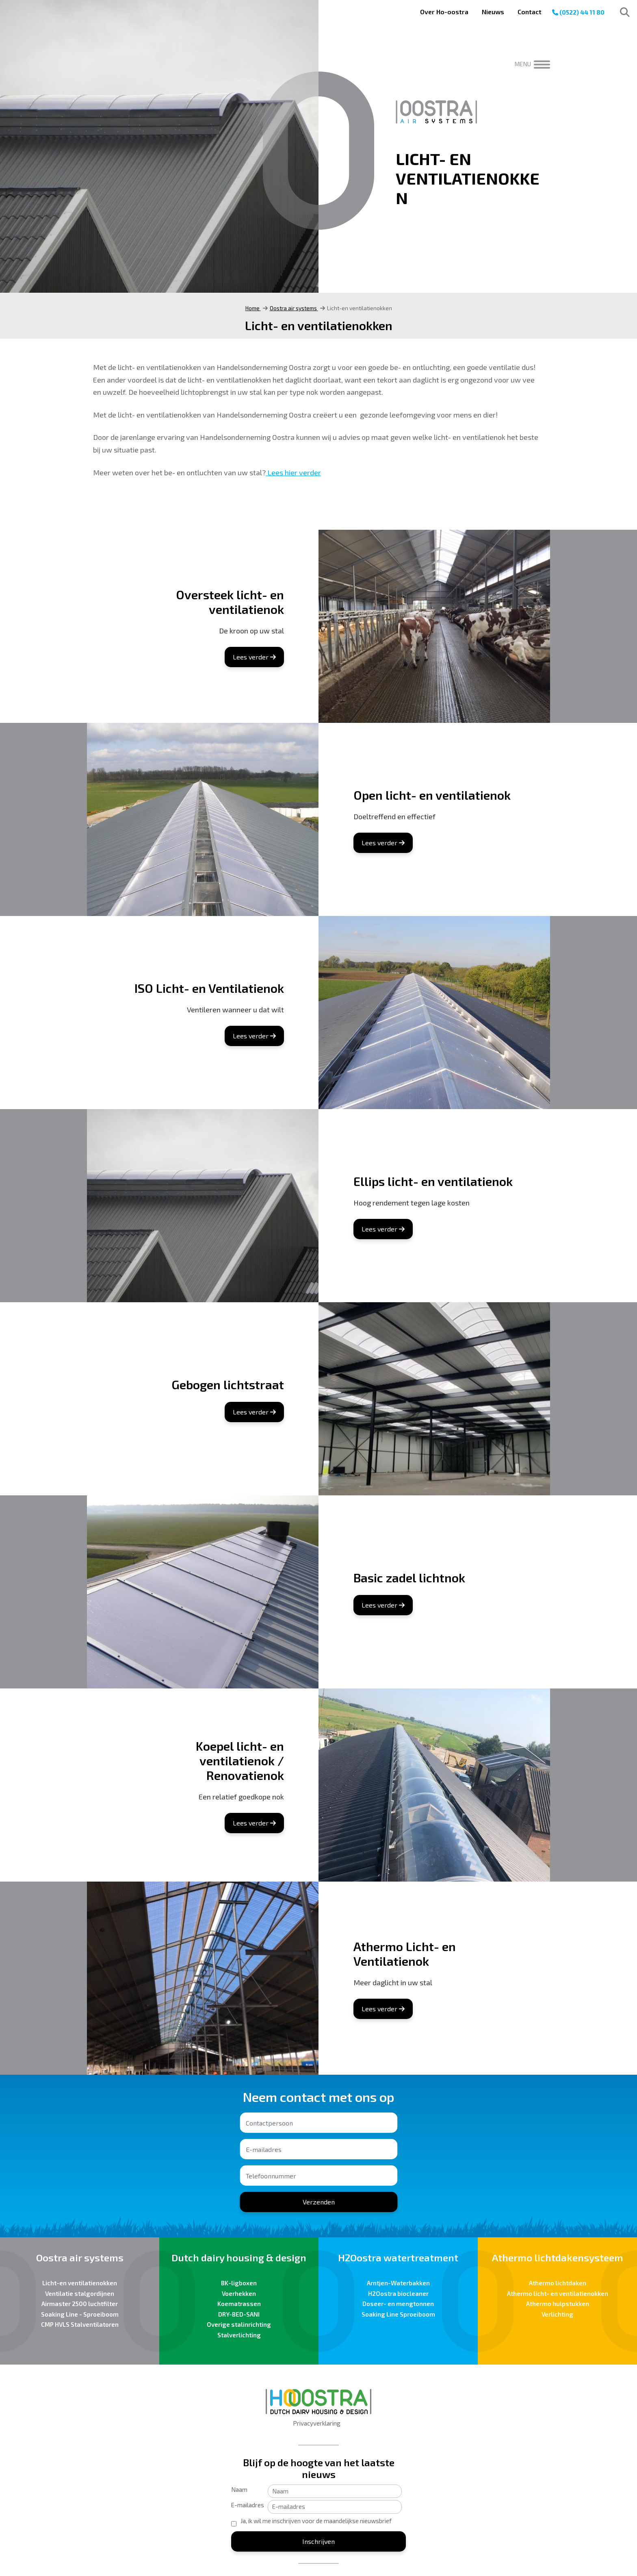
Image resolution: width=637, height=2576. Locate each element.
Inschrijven (318, 2541)
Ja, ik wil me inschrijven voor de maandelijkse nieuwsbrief (316, 2520)
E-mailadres (247, 2505)
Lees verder (254, 657)
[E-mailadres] (335, 2507)
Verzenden (319, 2202)
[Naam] (335, 2491)
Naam (239, 2489)
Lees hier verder (293, 472)
